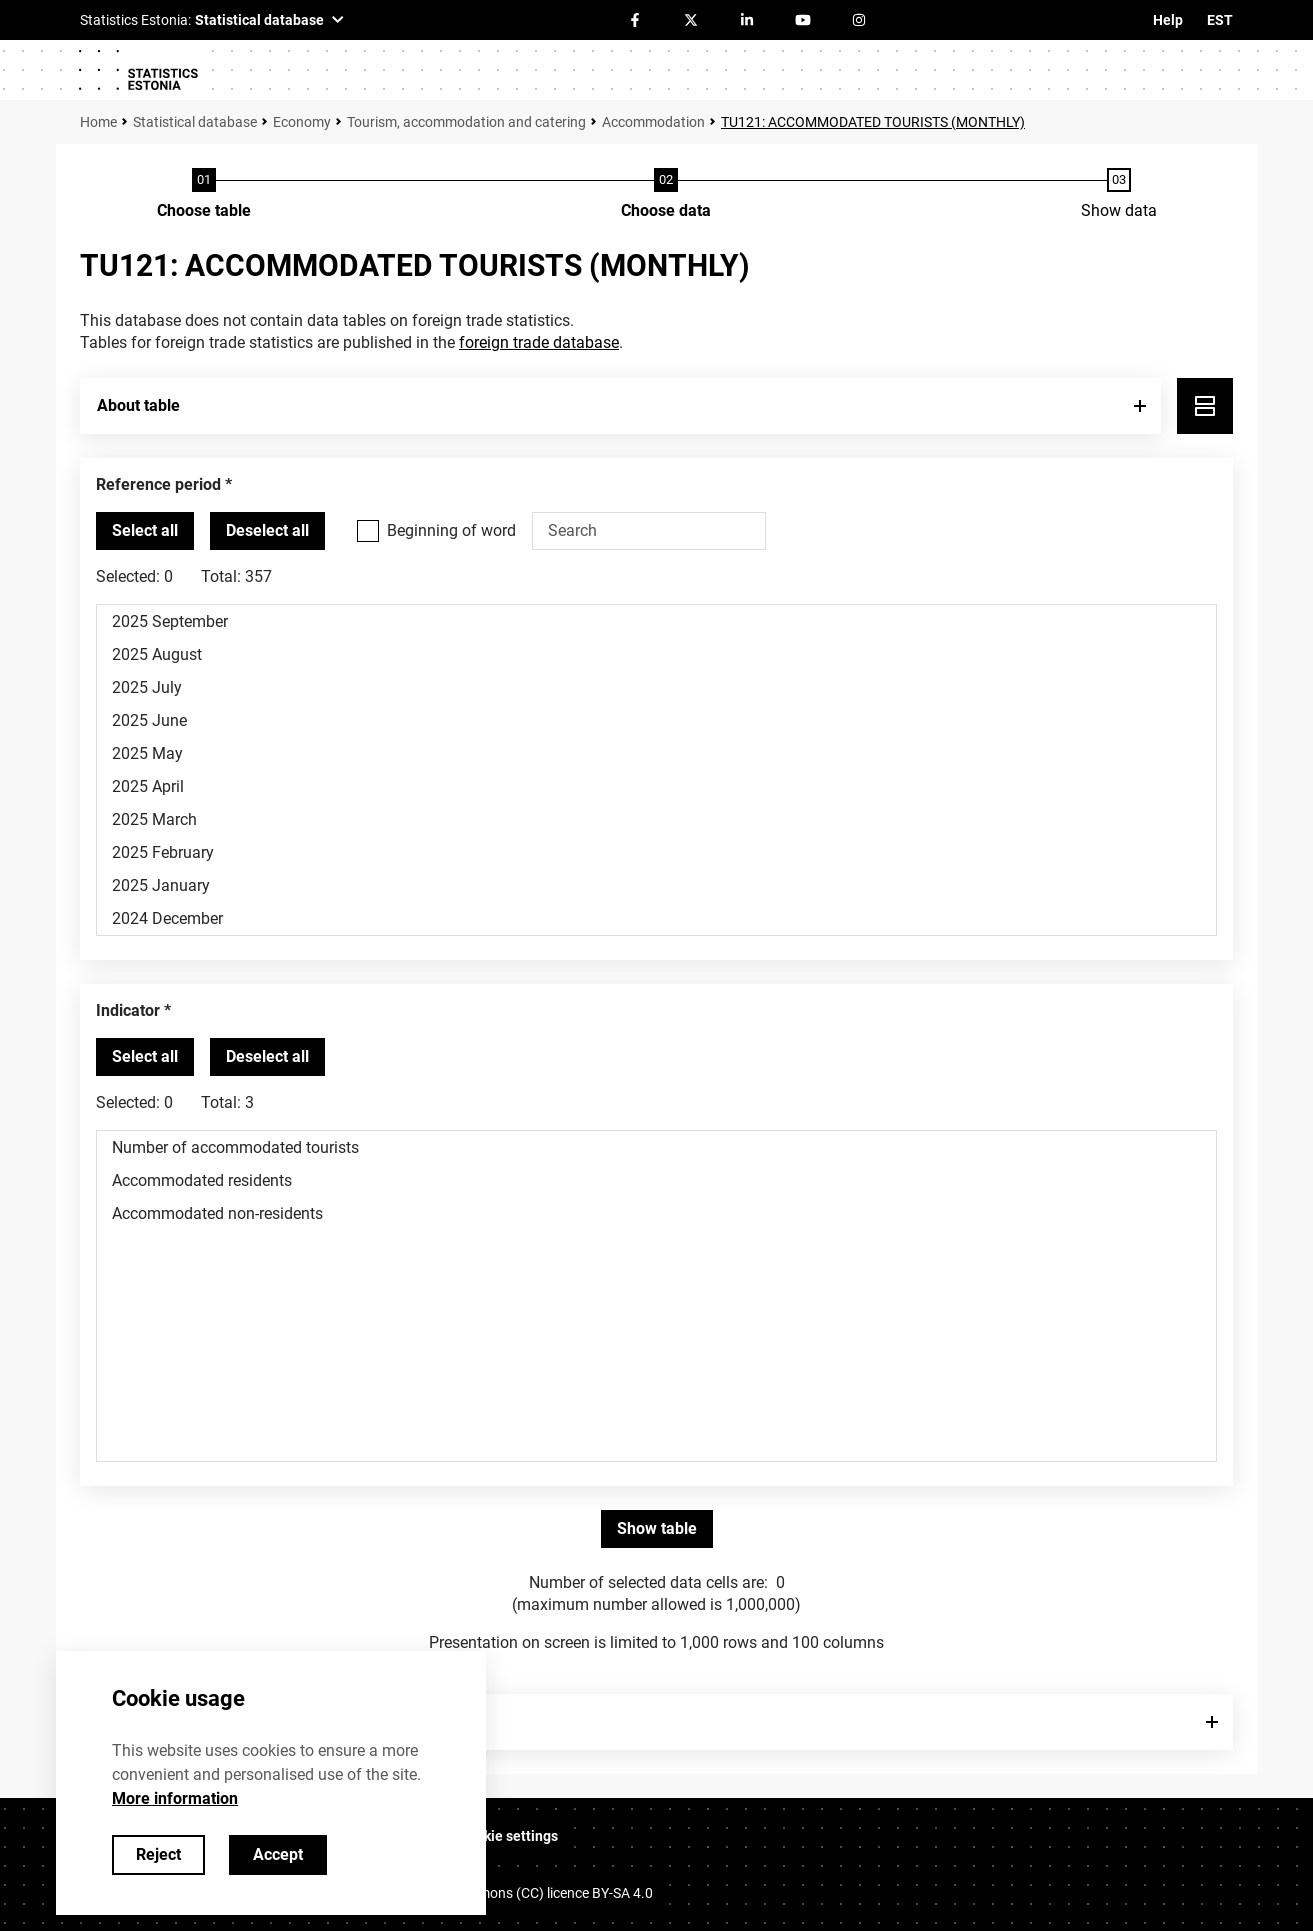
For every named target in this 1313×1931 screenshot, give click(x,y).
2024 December (656, 918)
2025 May (656, 753)
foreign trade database (539, 342)
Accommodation (653, 122)
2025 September (656, 621)
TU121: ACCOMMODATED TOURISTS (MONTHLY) (873, 122)
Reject (158, 1854)
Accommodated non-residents (656, 1213)
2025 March (656, 819)
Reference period (158, 484)
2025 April (656, 786)
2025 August (656, 654)
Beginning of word (451, 530)
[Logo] (138, 70)
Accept (278, 1854)
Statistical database (195, 122)
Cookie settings (508, 1836)
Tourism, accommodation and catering (466, 122)
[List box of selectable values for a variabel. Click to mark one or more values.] (656, 770)
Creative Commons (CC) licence (524, 1893)
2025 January (656, 885)
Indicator (128, 1010)
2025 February (656, 852)
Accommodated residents (656, 1180)
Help (1168, 20)
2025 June (656, 720)
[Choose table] (204, 195)
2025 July (656, 687)
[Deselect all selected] (267, 531)
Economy (302, 122)
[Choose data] (666, 195)
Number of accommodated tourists (656, 1147)
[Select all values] (145, 531)
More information (175, 1798)
